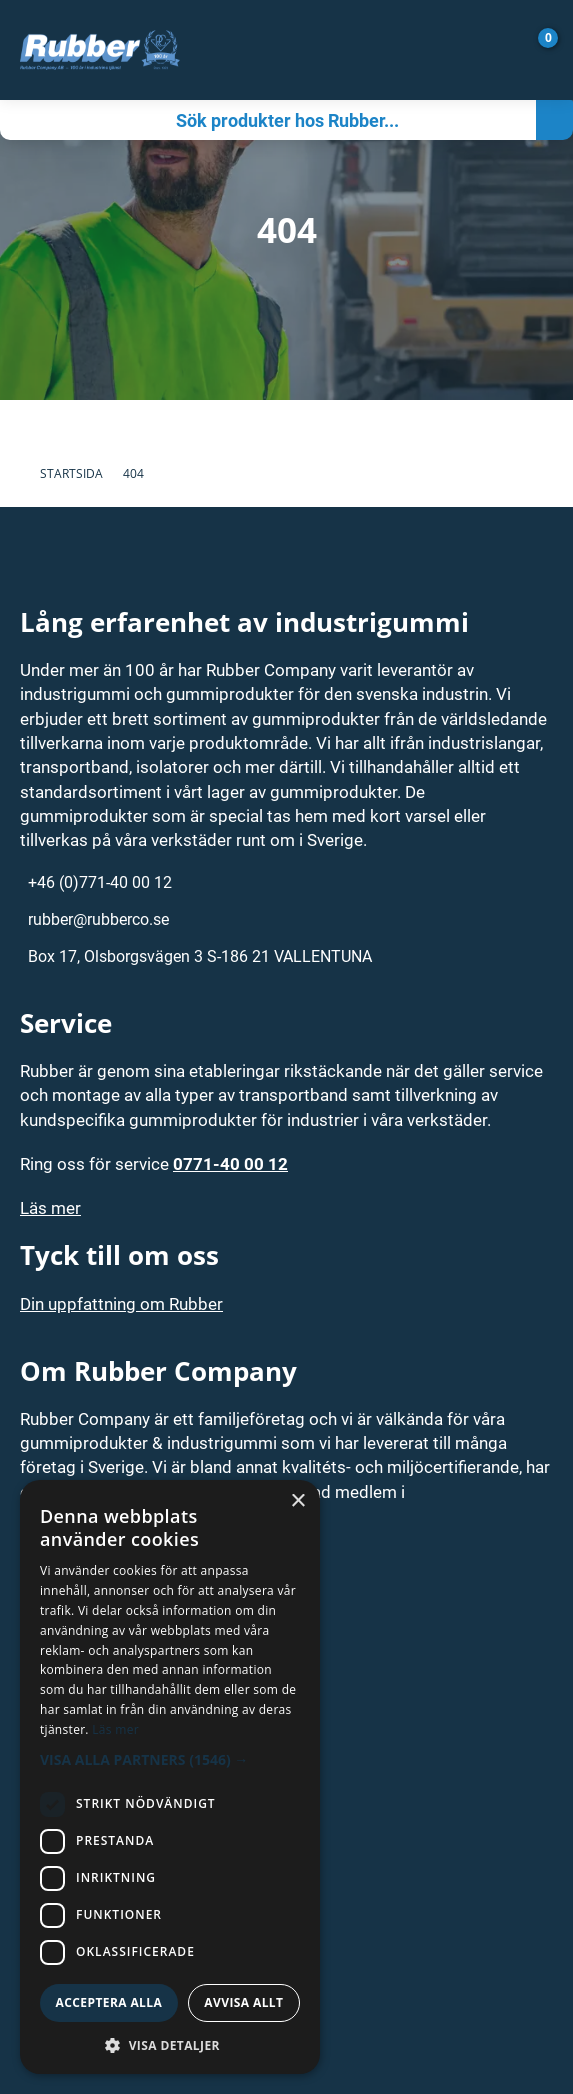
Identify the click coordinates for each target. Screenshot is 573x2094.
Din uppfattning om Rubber (121, 1303)
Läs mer (50, 1207)
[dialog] (170, 1777)
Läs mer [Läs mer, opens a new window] (115, 1729)
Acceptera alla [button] (109, 2002)
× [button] (297, 1501)
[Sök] (268, 120)
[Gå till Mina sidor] (508, 50)
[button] (170, 1759)
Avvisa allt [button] (243, 2002)
